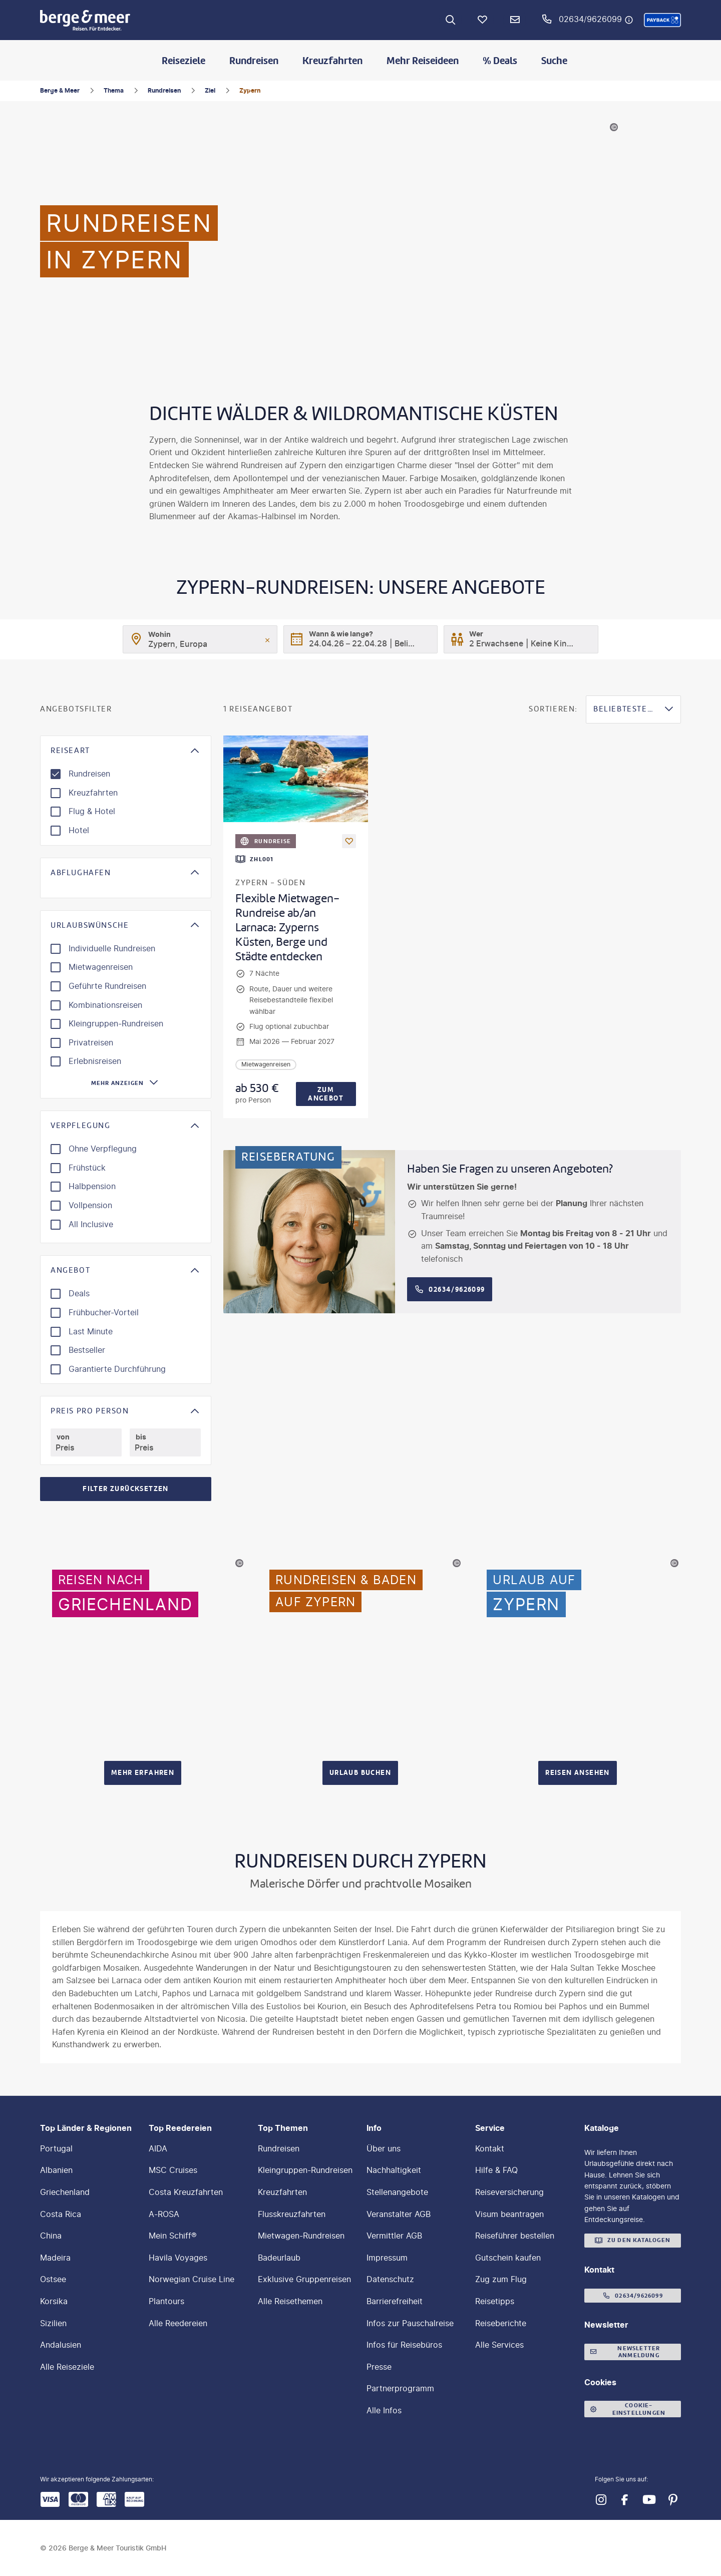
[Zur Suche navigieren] (451, 20)
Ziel (210, 90)
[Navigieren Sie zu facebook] (625, 2500)
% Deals (500, 60)
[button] (662, 20)
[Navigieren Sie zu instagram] (601, 2500)
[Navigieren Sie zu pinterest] (673, 2500)
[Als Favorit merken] (349, 841)
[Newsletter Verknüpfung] (515, 20)
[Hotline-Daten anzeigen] (629, 20)
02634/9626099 (590, 19)
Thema (114, 90)
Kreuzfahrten (332, 60)
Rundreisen (253, 60)
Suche (554, 60)
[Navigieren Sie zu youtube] (649, 2500)
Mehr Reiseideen (423, 60)
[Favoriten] (483, 20)
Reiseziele (183, 60)
